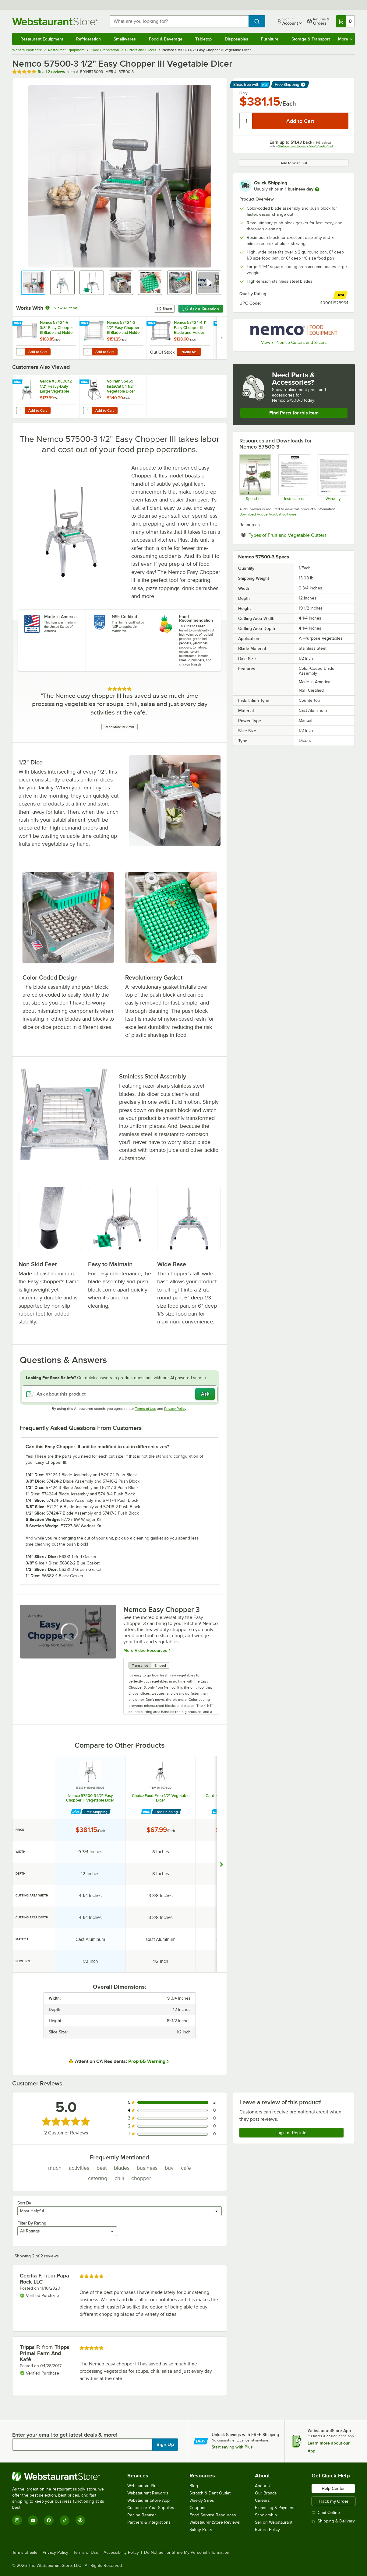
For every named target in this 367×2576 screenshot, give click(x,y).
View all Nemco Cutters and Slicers (294, 342)
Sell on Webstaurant (273, 2522)
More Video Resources (145, 1650)
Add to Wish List (294, 163)
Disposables (236, 39)
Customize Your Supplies (150, 2507)
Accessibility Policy (121, 2552)
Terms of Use (145, 1409)
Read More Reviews (119, 727)
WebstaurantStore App (148, 2500)
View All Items (66, 308)
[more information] (317, 189)
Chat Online (326, 2512)
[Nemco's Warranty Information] (333, 477)
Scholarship (266, 2515)
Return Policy (267, 2529)
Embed (160, 1665)
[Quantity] (246, 121)
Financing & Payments (276, 2507)
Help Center (333, 2488)
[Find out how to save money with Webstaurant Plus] (18, 323)
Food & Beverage (165, 39)
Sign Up (165, 2444)
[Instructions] (293, 477)
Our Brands (266, 2493)
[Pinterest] (80, 2520)
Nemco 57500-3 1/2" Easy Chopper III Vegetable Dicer (90, 1797)
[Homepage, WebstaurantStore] (56, 21)
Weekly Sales (201, 2500)
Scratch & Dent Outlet (210, 2493)
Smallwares (125, 39)
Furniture (269, 39)
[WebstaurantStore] (62, 2476)
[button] (33, 283)
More (345, 39)
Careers (262, 2500)
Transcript (140, 1665)
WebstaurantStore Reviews (214, 2522)
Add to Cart (37, 352)
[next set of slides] (222, 337)
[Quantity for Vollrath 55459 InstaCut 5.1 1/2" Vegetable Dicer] (87, 410)
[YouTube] (33, 2520)
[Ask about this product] (119, 1394)
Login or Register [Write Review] (291, 2132)
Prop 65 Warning (146, 2061)
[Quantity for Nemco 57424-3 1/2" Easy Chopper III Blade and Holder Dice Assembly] (87, 351)
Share (164, 308)
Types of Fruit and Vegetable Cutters (298, 535)
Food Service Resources (212, 2515)
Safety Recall (201, 2529)
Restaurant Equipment (41, 39)
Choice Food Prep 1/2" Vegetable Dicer (160, 1797)
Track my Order (333, 2501)
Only (243, 93)
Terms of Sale (24, 2552)
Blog (193, 2485)
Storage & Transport (310, 39)
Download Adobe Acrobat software (267, 514)
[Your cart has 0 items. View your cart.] (345, 21)
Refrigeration (88, 39)
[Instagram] (17, 2520)
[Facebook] (49, 2520)
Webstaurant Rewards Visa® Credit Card (305, 146)
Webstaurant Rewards (147, 2493)
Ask (205, 1394)
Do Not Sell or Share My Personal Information (186, 2552)
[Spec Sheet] (254, 477)
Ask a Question (200, 309)
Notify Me (189, 352)
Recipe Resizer (141, 2515)
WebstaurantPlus (143, 2485)
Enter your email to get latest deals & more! (64, 2435)
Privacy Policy (175, 1409)
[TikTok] (64, 2520)
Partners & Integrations (149, 2522)
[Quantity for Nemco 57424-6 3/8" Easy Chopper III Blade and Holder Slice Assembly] (20, 351)
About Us (264, 2485)
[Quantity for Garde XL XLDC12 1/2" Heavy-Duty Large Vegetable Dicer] (20, 410)
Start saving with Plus (232, 2447)
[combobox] (179, 21)
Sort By (24, 2203)
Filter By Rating (31, 2223)
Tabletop (203, 39)
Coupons (197, 2507)
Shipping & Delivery (333, 2521)
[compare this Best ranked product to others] (340, 295)
